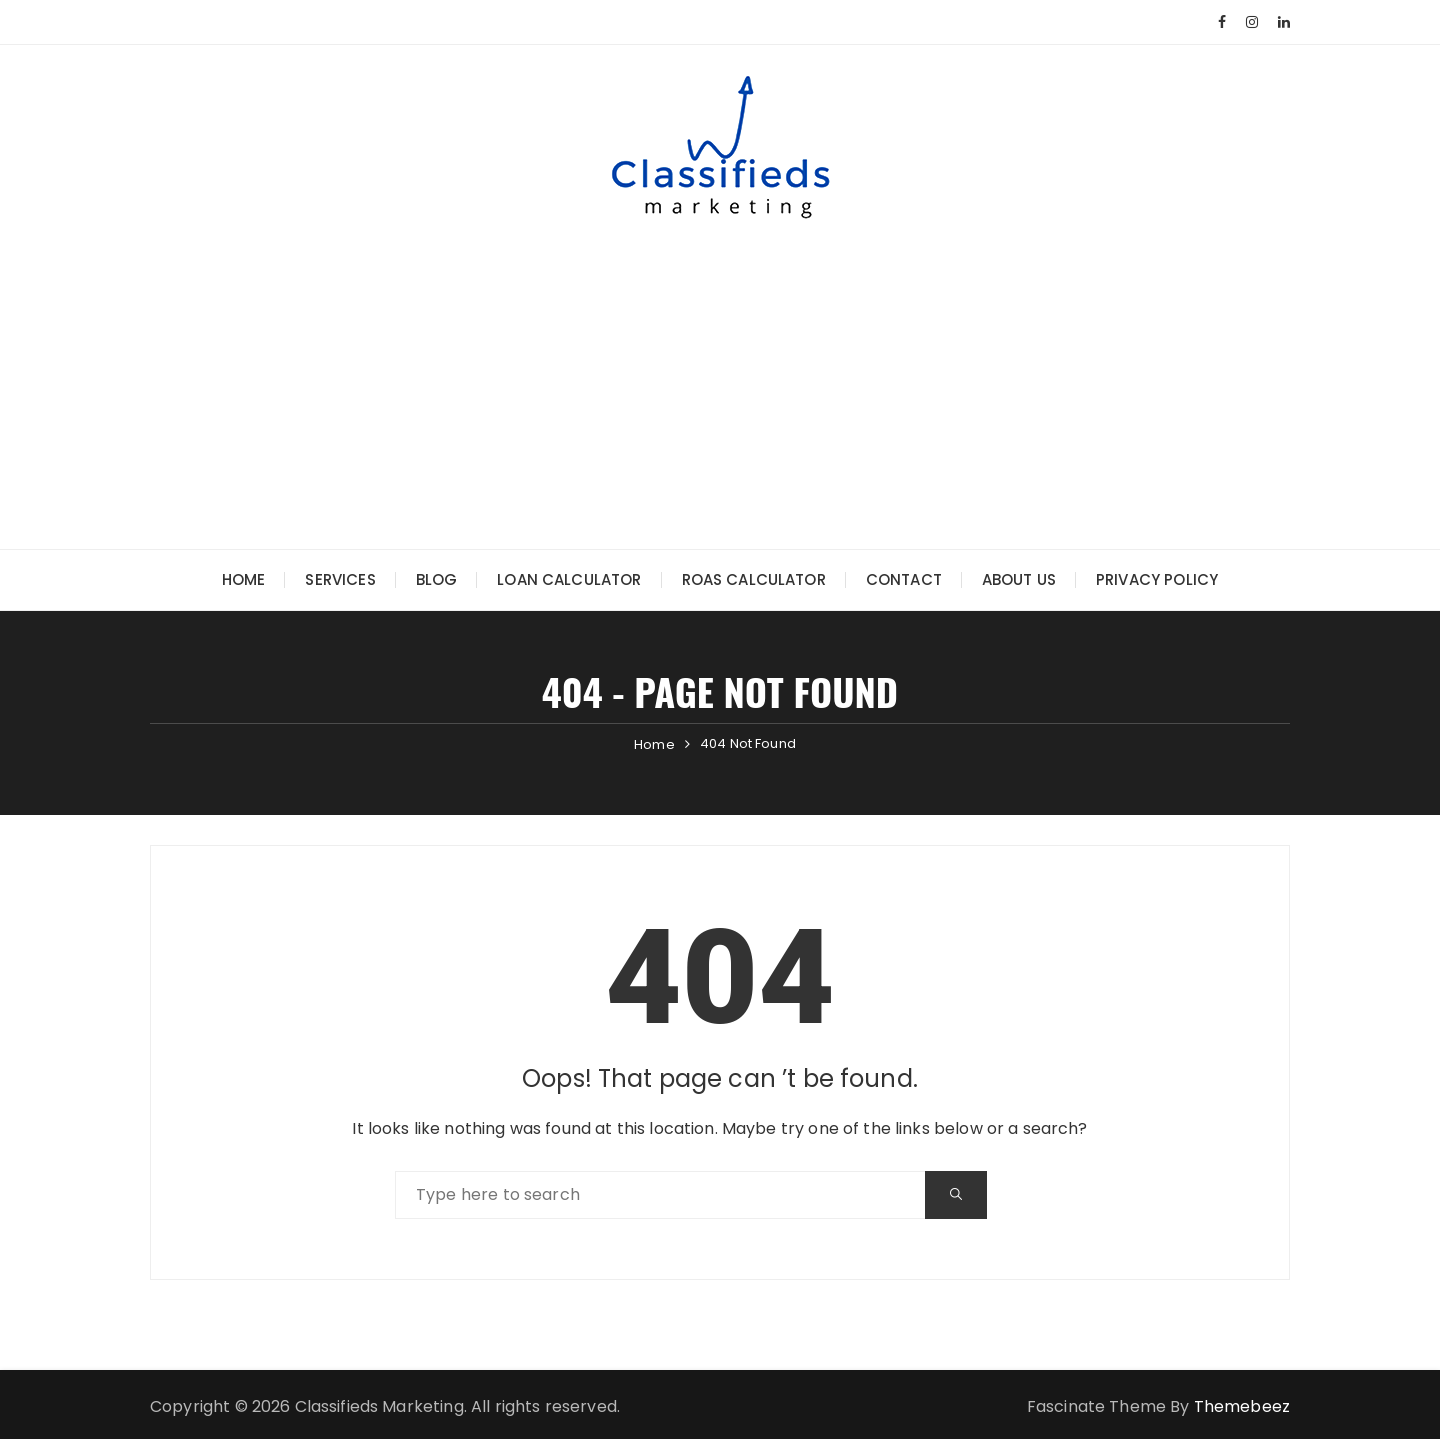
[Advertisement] (720, 369)
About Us (1019, 579)
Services (340, 579)
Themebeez (1242, 1406)
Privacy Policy (1157, 579)
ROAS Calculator (754, 579)
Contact (904, 579)
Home (244, 579)
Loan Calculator (569, 579)
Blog (437, 579)
